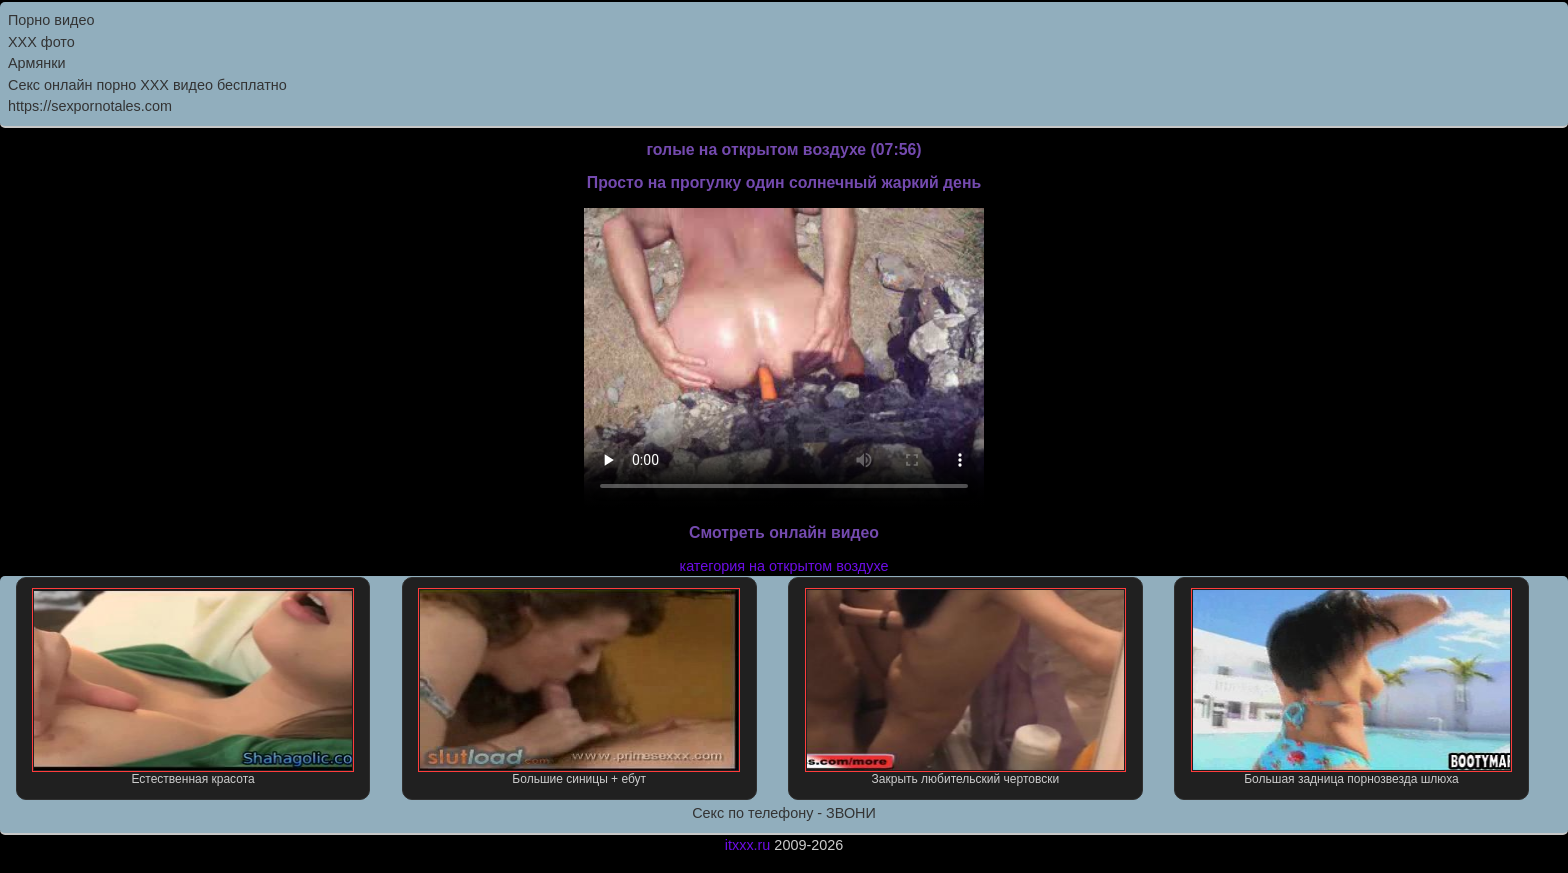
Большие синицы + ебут (579, 687)
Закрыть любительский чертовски (966, 687)
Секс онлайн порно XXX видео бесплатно (147, 85)
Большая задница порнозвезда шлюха (1352, 687)
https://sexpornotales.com (90, 106)
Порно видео (51, 20)
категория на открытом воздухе (784, 566)
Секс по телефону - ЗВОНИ (784, 813)
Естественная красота (193, 687)
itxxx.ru (748, 845)
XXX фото (41, 42)
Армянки (37, 63)
